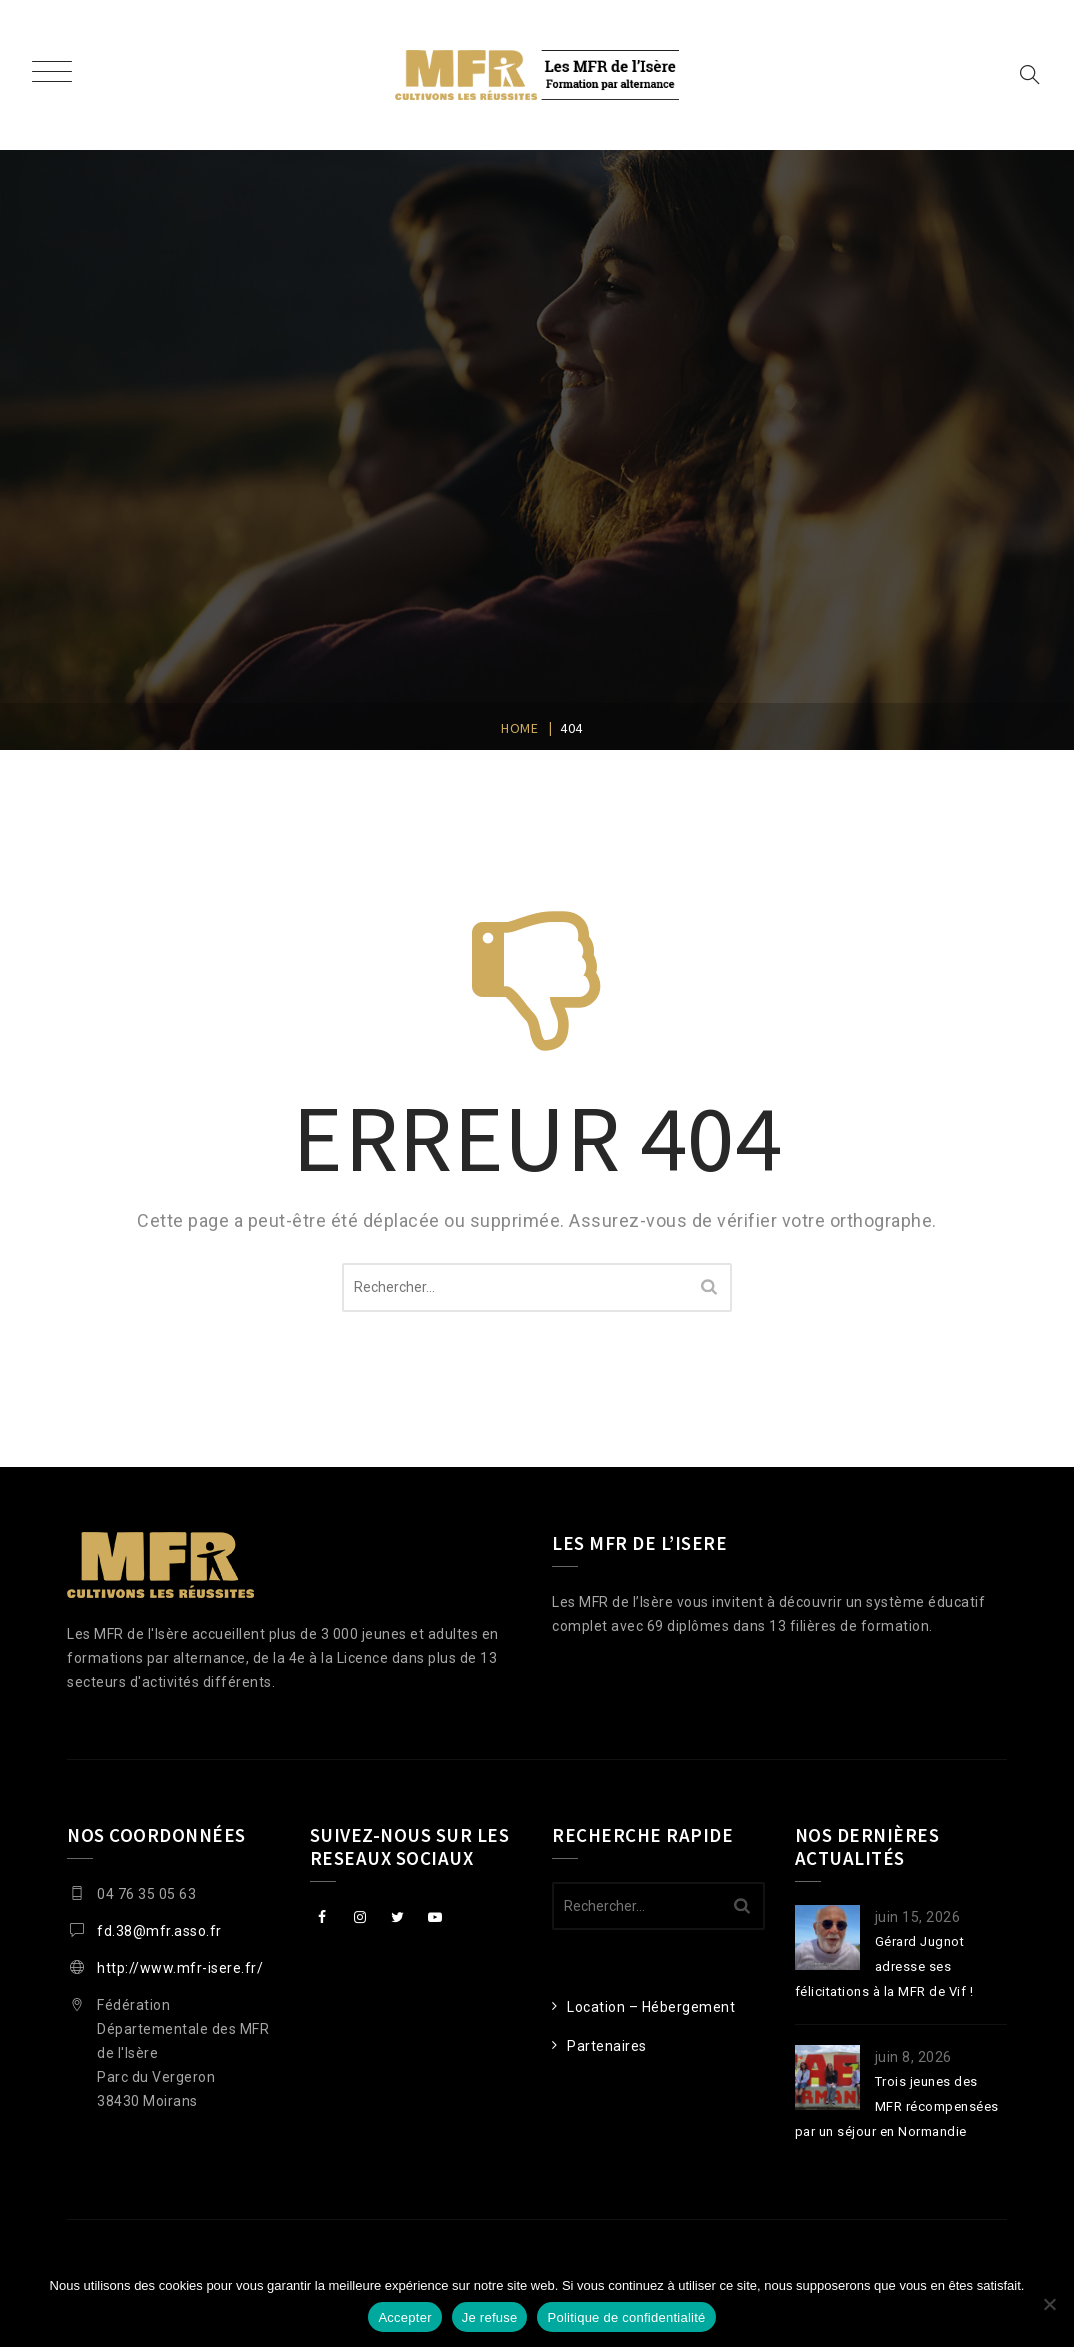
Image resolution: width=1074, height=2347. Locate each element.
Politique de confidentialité (626, 2317)
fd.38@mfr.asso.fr (159, 1931)
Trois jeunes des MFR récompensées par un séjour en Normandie (897, 2106)
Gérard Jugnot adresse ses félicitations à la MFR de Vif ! (884, 1966)
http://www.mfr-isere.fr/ (180, 1968)
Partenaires (607, 2046)
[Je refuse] (1049, 2304)
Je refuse (490, 2317)
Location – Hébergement (651, 2007)
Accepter (404, 2317)
